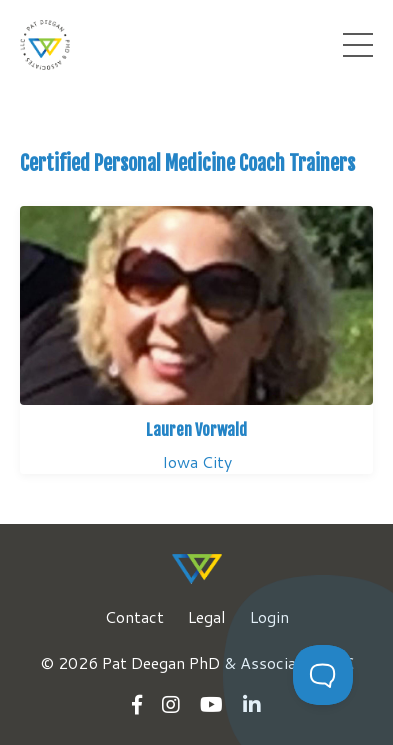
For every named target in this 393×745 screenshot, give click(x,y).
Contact (134, 616)
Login (269, 616)
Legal (207, 616)
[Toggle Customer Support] (323, 675)
